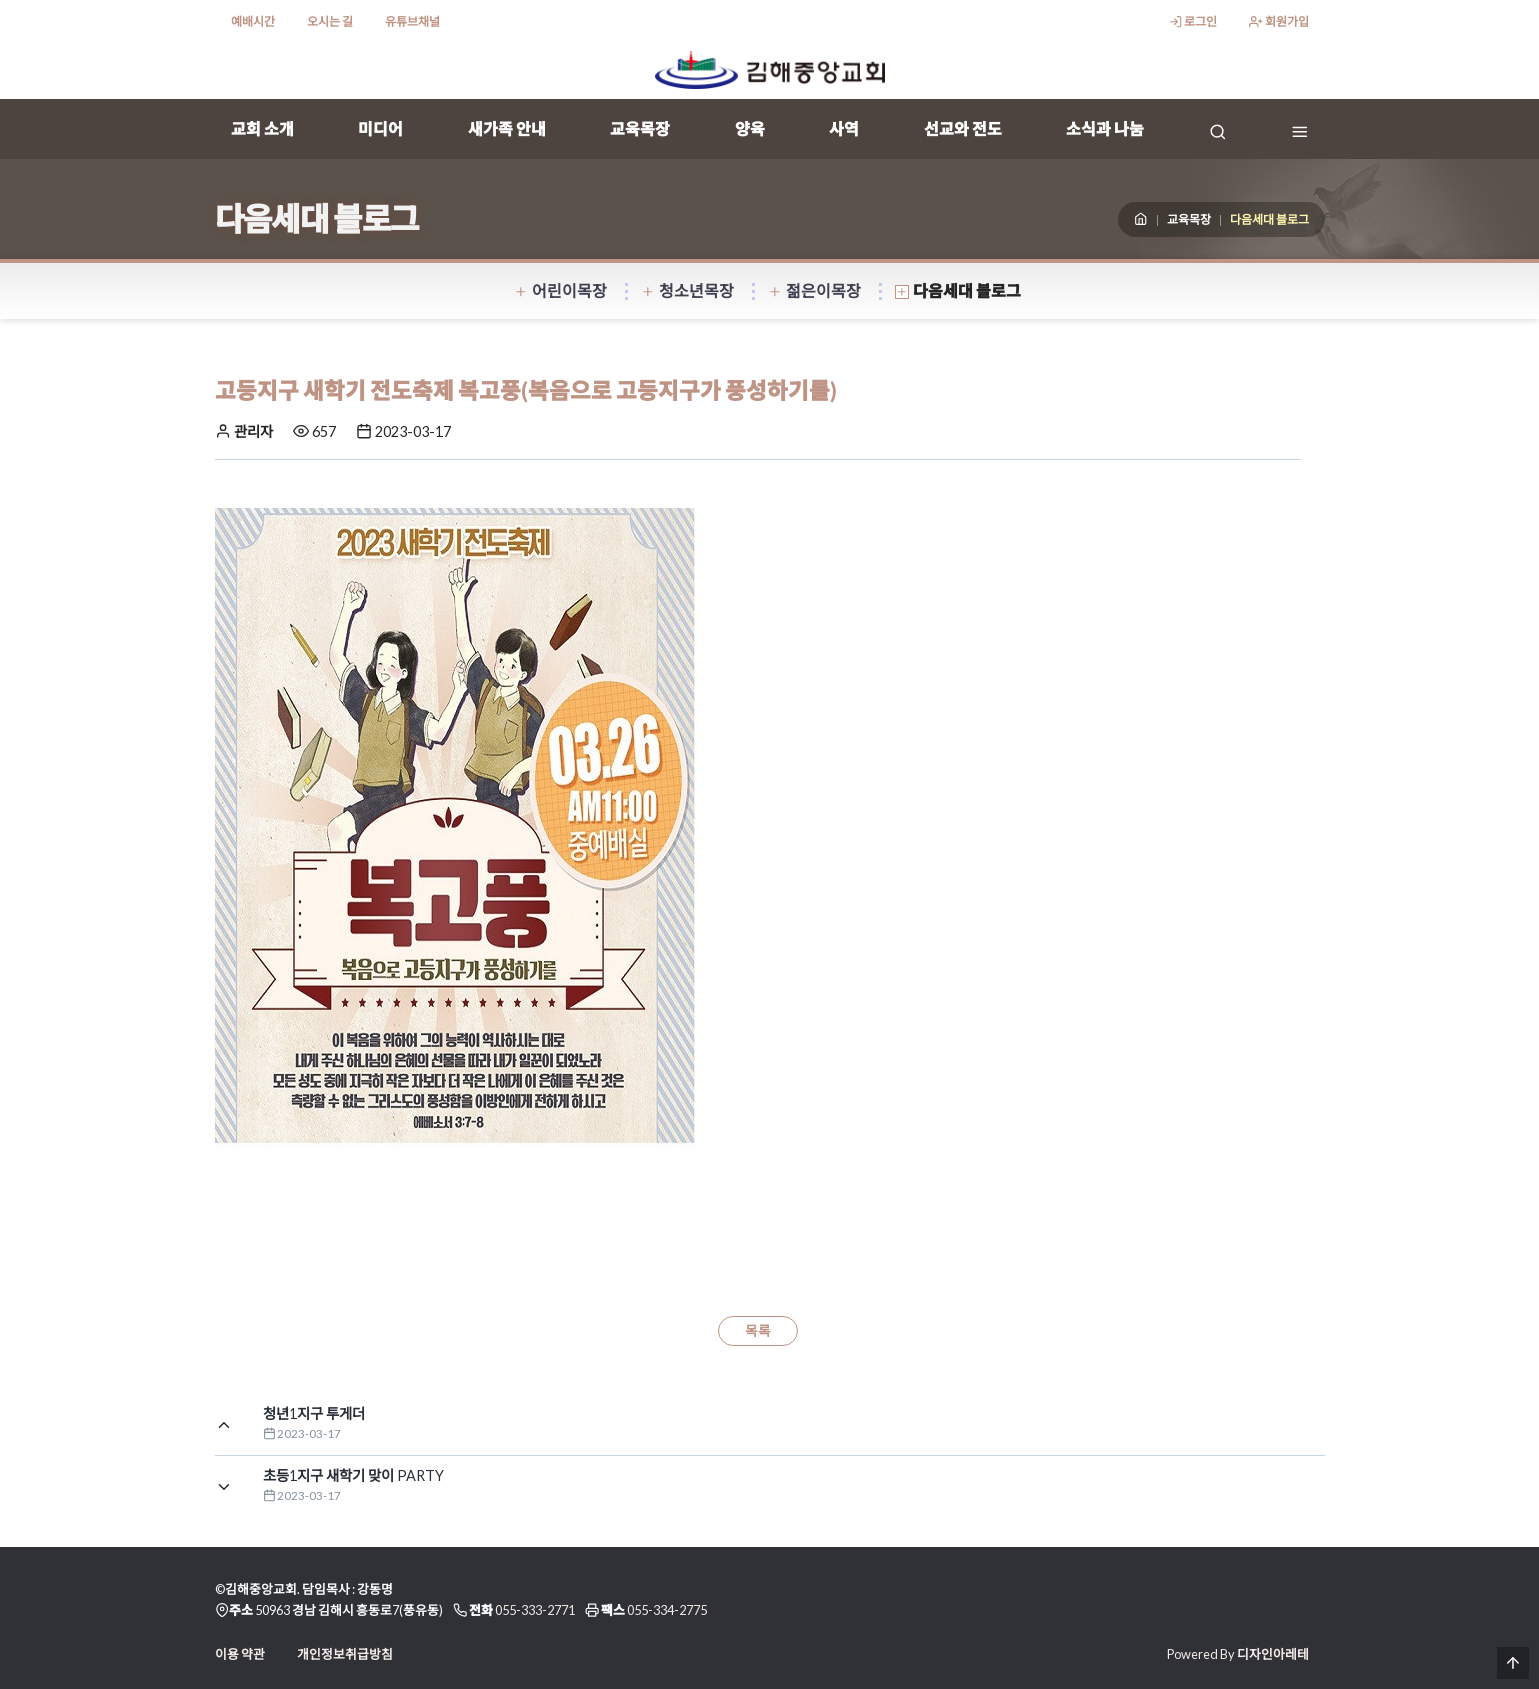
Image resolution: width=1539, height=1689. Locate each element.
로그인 (1193, 21)
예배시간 (253, 21)
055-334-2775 (667, 1610)
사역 (844, 128)
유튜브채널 (412, 21)
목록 (758, 1331)
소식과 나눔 (1105, 128)
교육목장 (640, 128)
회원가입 (1278, 21)
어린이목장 (560, 290)
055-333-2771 (535, 1610)
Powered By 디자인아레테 (1238, 1654)
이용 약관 (240, 1654)
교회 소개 (262, 128)
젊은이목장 (814, 290)
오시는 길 (330, 21)
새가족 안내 (507, 128)
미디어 (380, 128)
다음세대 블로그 (958, 290)
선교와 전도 (963, 128)
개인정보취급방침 (345, 1654)
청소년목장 (687, 290)
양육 (750, 128)
